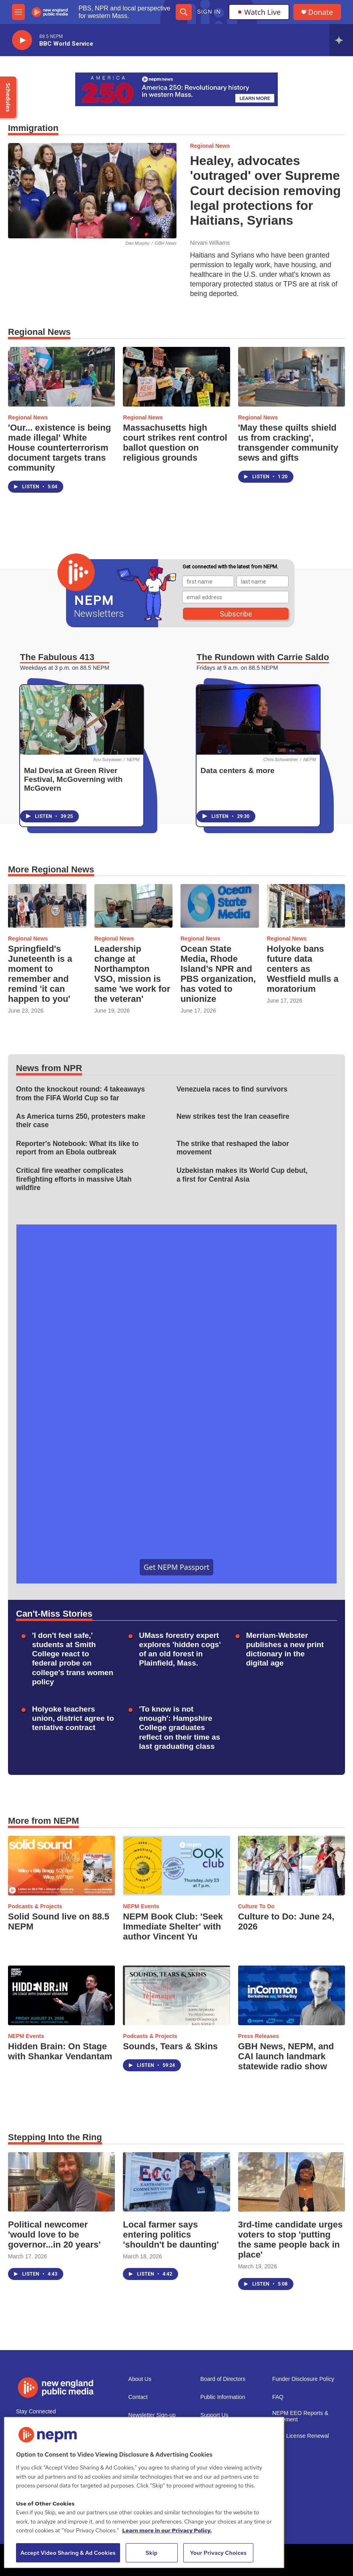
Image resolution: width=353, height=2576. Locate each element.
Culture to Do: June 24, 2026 (286, 1921)
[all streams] (341, 40)
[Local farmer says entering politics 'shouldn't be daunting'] (176, 2182)
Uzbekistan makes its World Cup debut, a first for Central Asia (241, 1174)
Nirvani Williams (210, 243)
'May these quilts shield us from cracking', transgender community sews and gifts (288, 443)
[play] (22, 40)
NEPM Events (141, 1906)
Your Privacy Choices (218, 2552)
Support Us (214, 2415)
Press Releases (258, 2036)
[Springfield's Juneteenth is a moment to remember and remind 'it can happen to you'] (47, 906)
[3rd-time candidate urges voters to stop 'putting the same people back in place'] (291, 2182)
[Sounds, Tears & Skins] (176, 1995)
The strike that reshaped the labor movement (232, 1148)
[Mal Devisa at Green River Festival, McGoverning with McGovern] (81, 719)
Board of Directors (222, 2379)
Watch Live (259, 12)
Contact (138, 2397)
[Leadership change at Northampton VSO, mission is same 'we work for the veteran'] (133, 906)
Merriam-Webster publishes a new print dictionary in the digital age (285, 1649)
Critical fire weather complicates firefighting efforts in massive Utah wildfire (74, 1179)
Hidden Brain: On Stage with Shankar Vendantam (60, 2051)
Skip (152, 2552)
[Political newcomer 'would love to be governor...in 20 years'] (61, 2182)
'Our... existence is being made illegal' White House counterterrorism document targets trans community (59, 448)
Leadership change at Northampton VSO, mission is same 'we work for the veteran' (132, 974)
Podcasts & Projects (35, 1906)
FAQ (277, 2397)
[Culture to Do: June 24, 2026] (291, 1865)
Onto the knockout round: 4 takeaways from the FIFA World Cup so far (80, 1093)
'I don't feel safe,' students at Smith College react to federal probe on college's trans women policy (72, 1658)
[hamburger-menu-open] (18, 12)
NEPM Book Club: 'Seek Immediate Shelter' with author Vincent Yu (173, 1926)
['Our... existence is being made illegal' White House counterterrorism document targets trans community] (61, 377)
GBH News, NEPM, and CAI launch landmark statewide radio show (286, 2056)
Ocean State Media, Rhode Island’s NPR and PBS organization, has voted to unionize (218, 974)
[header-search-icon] (184, 12)
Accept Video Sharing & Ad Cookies (68, 2552)
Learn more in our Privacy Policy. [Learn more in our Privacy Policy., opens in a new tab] (167, 2530)
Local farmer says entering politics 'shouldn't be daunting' (171, 2235)
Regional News (210, 146)
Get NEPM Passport (176, 1567)
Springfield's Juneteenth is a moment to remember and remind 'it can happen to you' (40, 974)
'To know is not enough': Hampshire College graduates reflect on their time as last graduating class (179, 1727)
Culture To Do (256, 1906)
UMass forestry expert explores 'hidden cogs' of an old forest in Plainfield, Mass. (180, 1649)
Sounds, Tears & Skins (170, 2046)
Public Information (222, 2397)
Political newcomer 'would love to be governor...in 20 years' (54, 2235)
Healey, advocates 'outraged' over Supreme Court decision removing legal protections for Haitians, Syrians (265, 190)
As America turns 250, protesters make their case (80, 1120)
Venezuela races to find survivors (231, 1089)
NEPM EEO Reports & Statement (300, 2416)
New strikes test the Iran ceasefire (232, 1116)
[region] (144, 2492)
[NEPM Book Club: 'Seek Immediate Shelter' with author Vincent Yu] (176, 1865)
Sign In (209, 11)
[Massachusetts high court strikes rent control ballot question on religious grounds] (176, 377)
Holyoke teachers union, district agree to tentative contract (73, 1718)
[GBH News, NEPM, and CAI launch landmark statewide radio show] (291, 1995)
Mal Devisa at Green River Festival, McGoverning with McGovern (73, 779)
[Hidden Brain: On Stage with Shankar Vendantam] (61, 1995)
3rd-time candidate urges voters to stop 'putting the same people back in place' (290, 2240)
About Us (140, 2379)
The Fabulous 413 (57, 657)
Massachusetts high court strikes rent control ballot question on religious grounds (175, 443)
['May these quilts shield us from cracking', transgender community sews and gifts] (291, 377)
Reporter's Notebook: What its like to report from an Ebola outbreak (77, 1148)
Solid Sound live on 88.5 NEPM (58, 1921)
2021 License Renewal (300, 2436)
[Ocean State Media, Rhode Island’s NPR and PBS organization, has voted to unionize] (220, 906)
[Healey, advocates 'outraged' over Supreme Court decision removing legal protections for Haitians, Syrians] (92, 190)
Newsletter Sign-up (152, 2415)
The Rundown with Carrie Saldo (263, 657)
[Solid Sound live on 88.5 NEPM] (61, 1865)
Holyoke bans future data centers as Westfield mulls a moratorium (303, 969)
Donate (320, 12)
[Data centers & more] (258, 719)
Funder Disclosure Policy (303, 2379)
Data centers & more (238, 770)
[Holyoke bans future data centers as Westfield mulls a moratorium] (306, 906)
